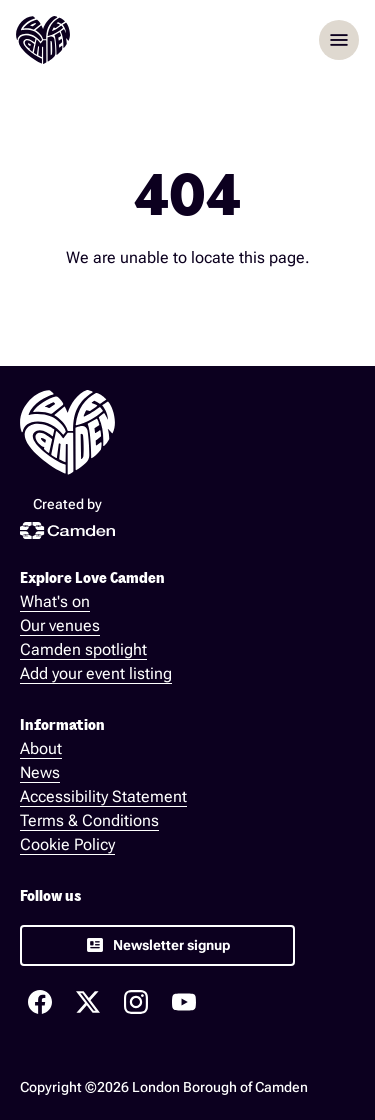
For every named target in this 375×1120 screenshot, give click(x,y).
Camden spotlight (83, 649)
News (40, 772)
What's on (55, 601)
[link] (157, 945)
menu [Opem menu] (339, 40)
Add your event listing (96, 673)
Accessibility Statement (103, 796)
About (41, 748)
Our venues (60, 625)
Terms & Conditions (89, 820)
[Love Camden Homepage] (43, 40)
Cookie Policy (67, 844)
